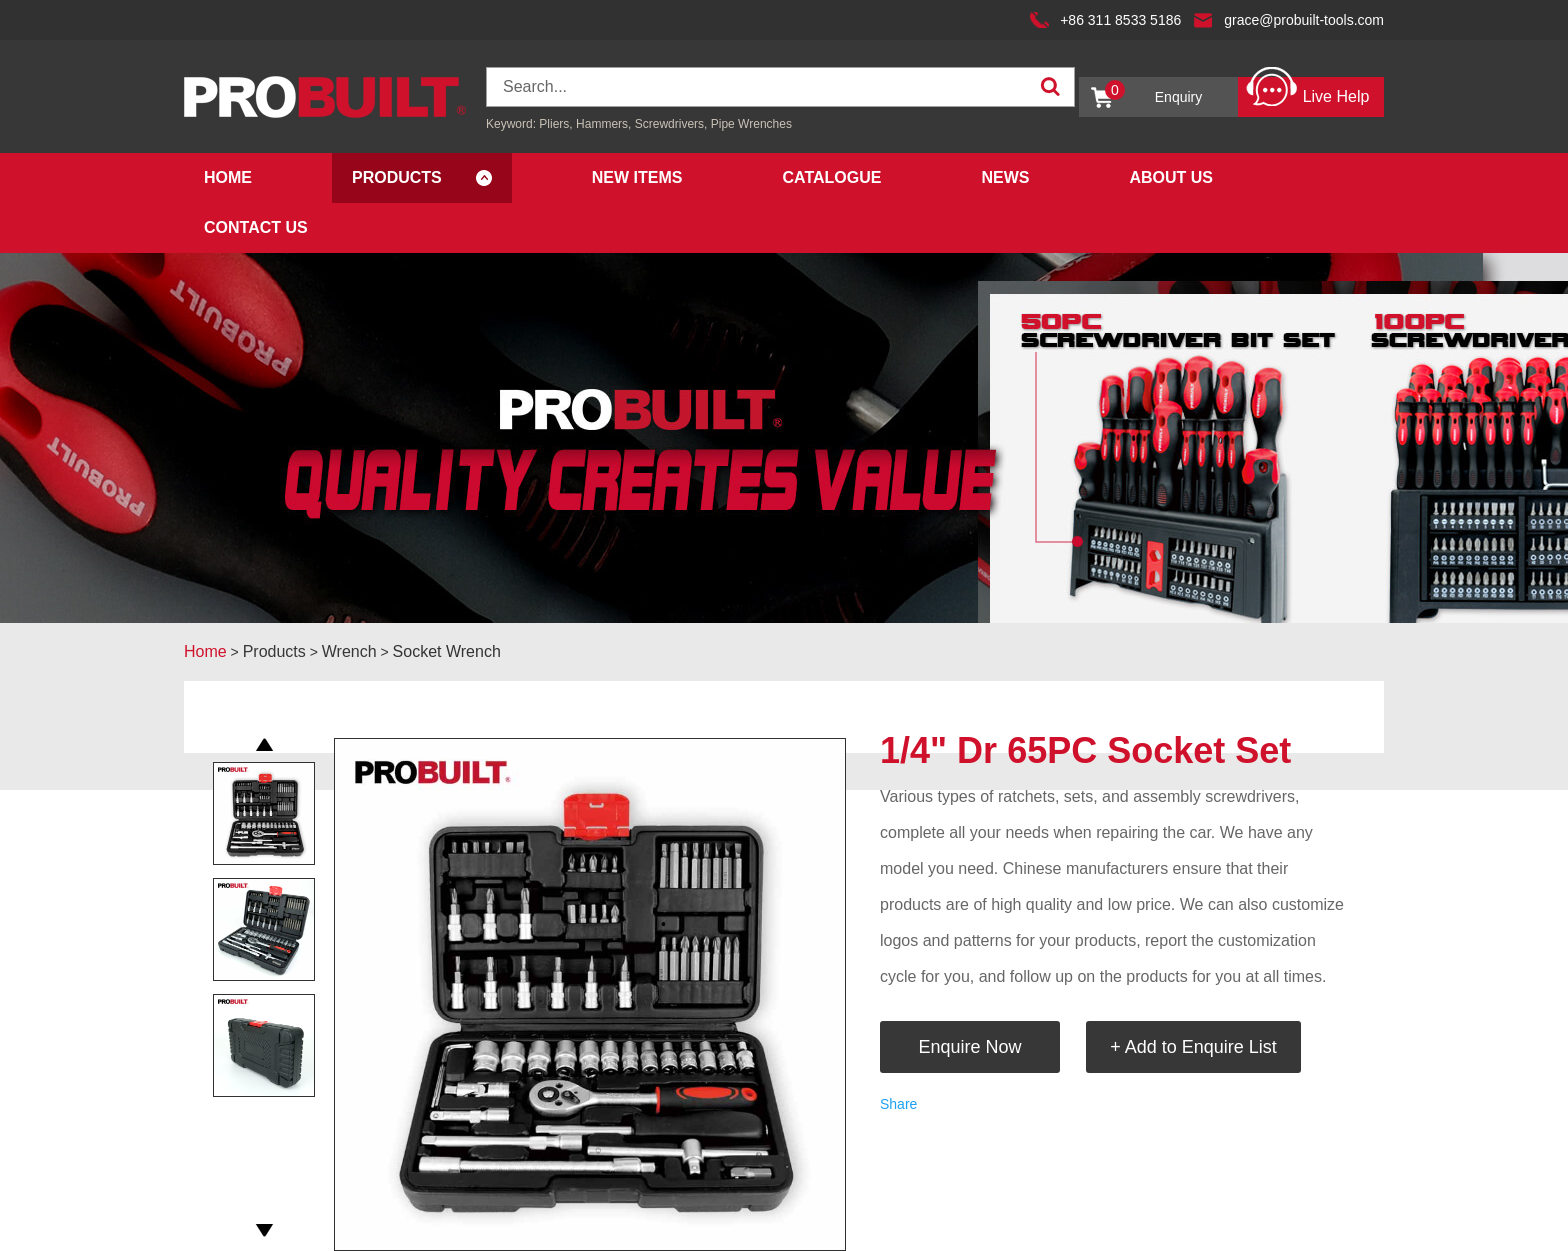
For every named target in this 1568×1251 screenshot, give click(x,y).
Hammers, (603, 124)
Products (397, 177)
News (1005, 177)
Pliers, (555, 124)
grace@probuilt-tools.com (1304, 20)
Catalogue (831, 177)
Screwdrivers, (673, 124)
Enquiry (1153, 92)
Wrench (349, 651)
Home (228, 177)
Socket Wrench (447, 651)
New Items (637, 177)
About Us (1171, 177)
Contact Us (256, 227)
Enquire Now (969, 1047)
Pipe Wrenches (751, 124)
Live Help (1307, 91)
